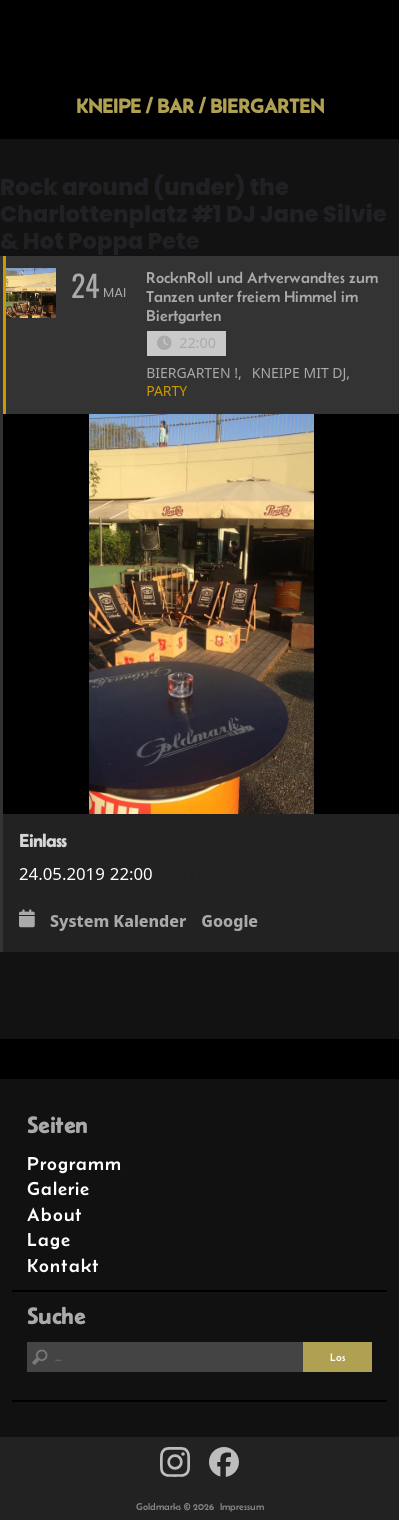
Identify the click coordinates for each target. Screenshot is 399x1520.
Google (229, 921)
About (55, 1214)
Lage (49, 1239)
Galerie (58, 1188)
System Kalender (118, 921)
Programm (74, 1163)
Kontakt (63, 1265)
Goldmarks (196, 47)
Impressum (242, 1506)
